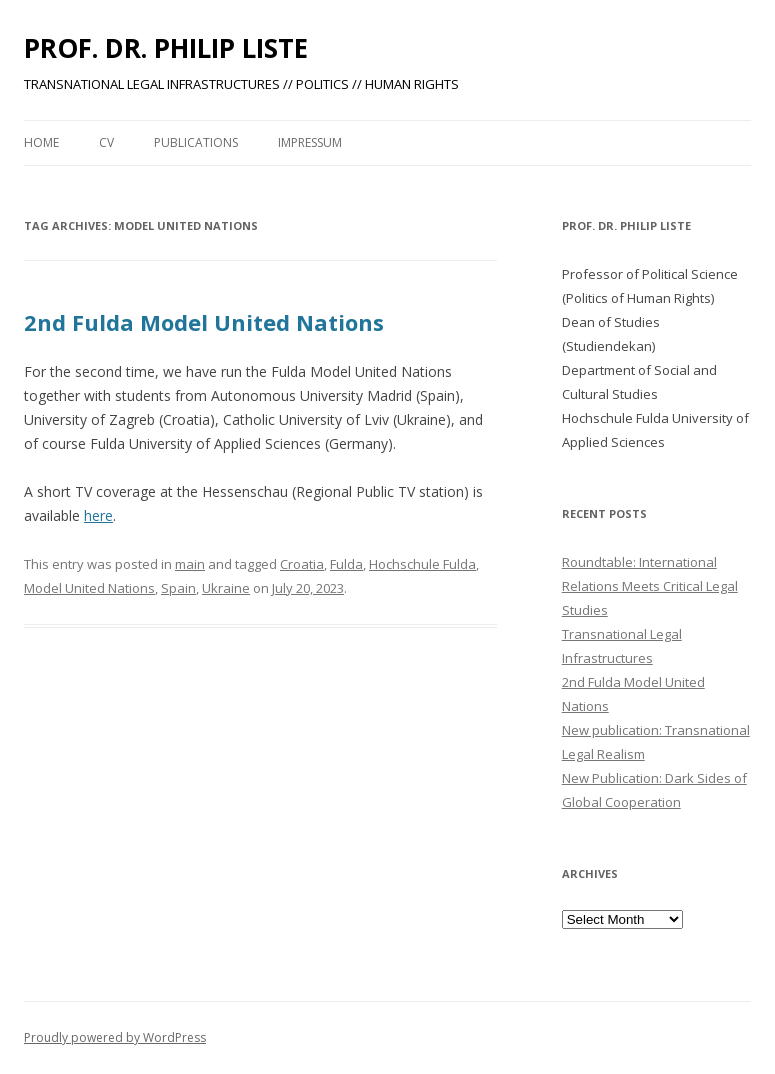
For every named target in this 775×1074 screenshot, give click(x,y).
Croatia (302, 564)
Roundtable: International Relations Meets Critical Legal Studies (650, 586)
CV (106, 142)
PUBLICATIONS (196, 142)
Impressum (310, 142)
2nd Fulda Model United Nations (204, 322)
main (190, 564)
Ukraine (226, 588)
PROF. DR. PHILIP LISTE (166, 48)
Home (41, 142)
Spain (178, 588)
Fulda (346, 564)
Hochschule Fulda (422, 564)
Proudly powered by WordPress (115, 1037)
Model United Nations (89, 588)
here (98, 515)
